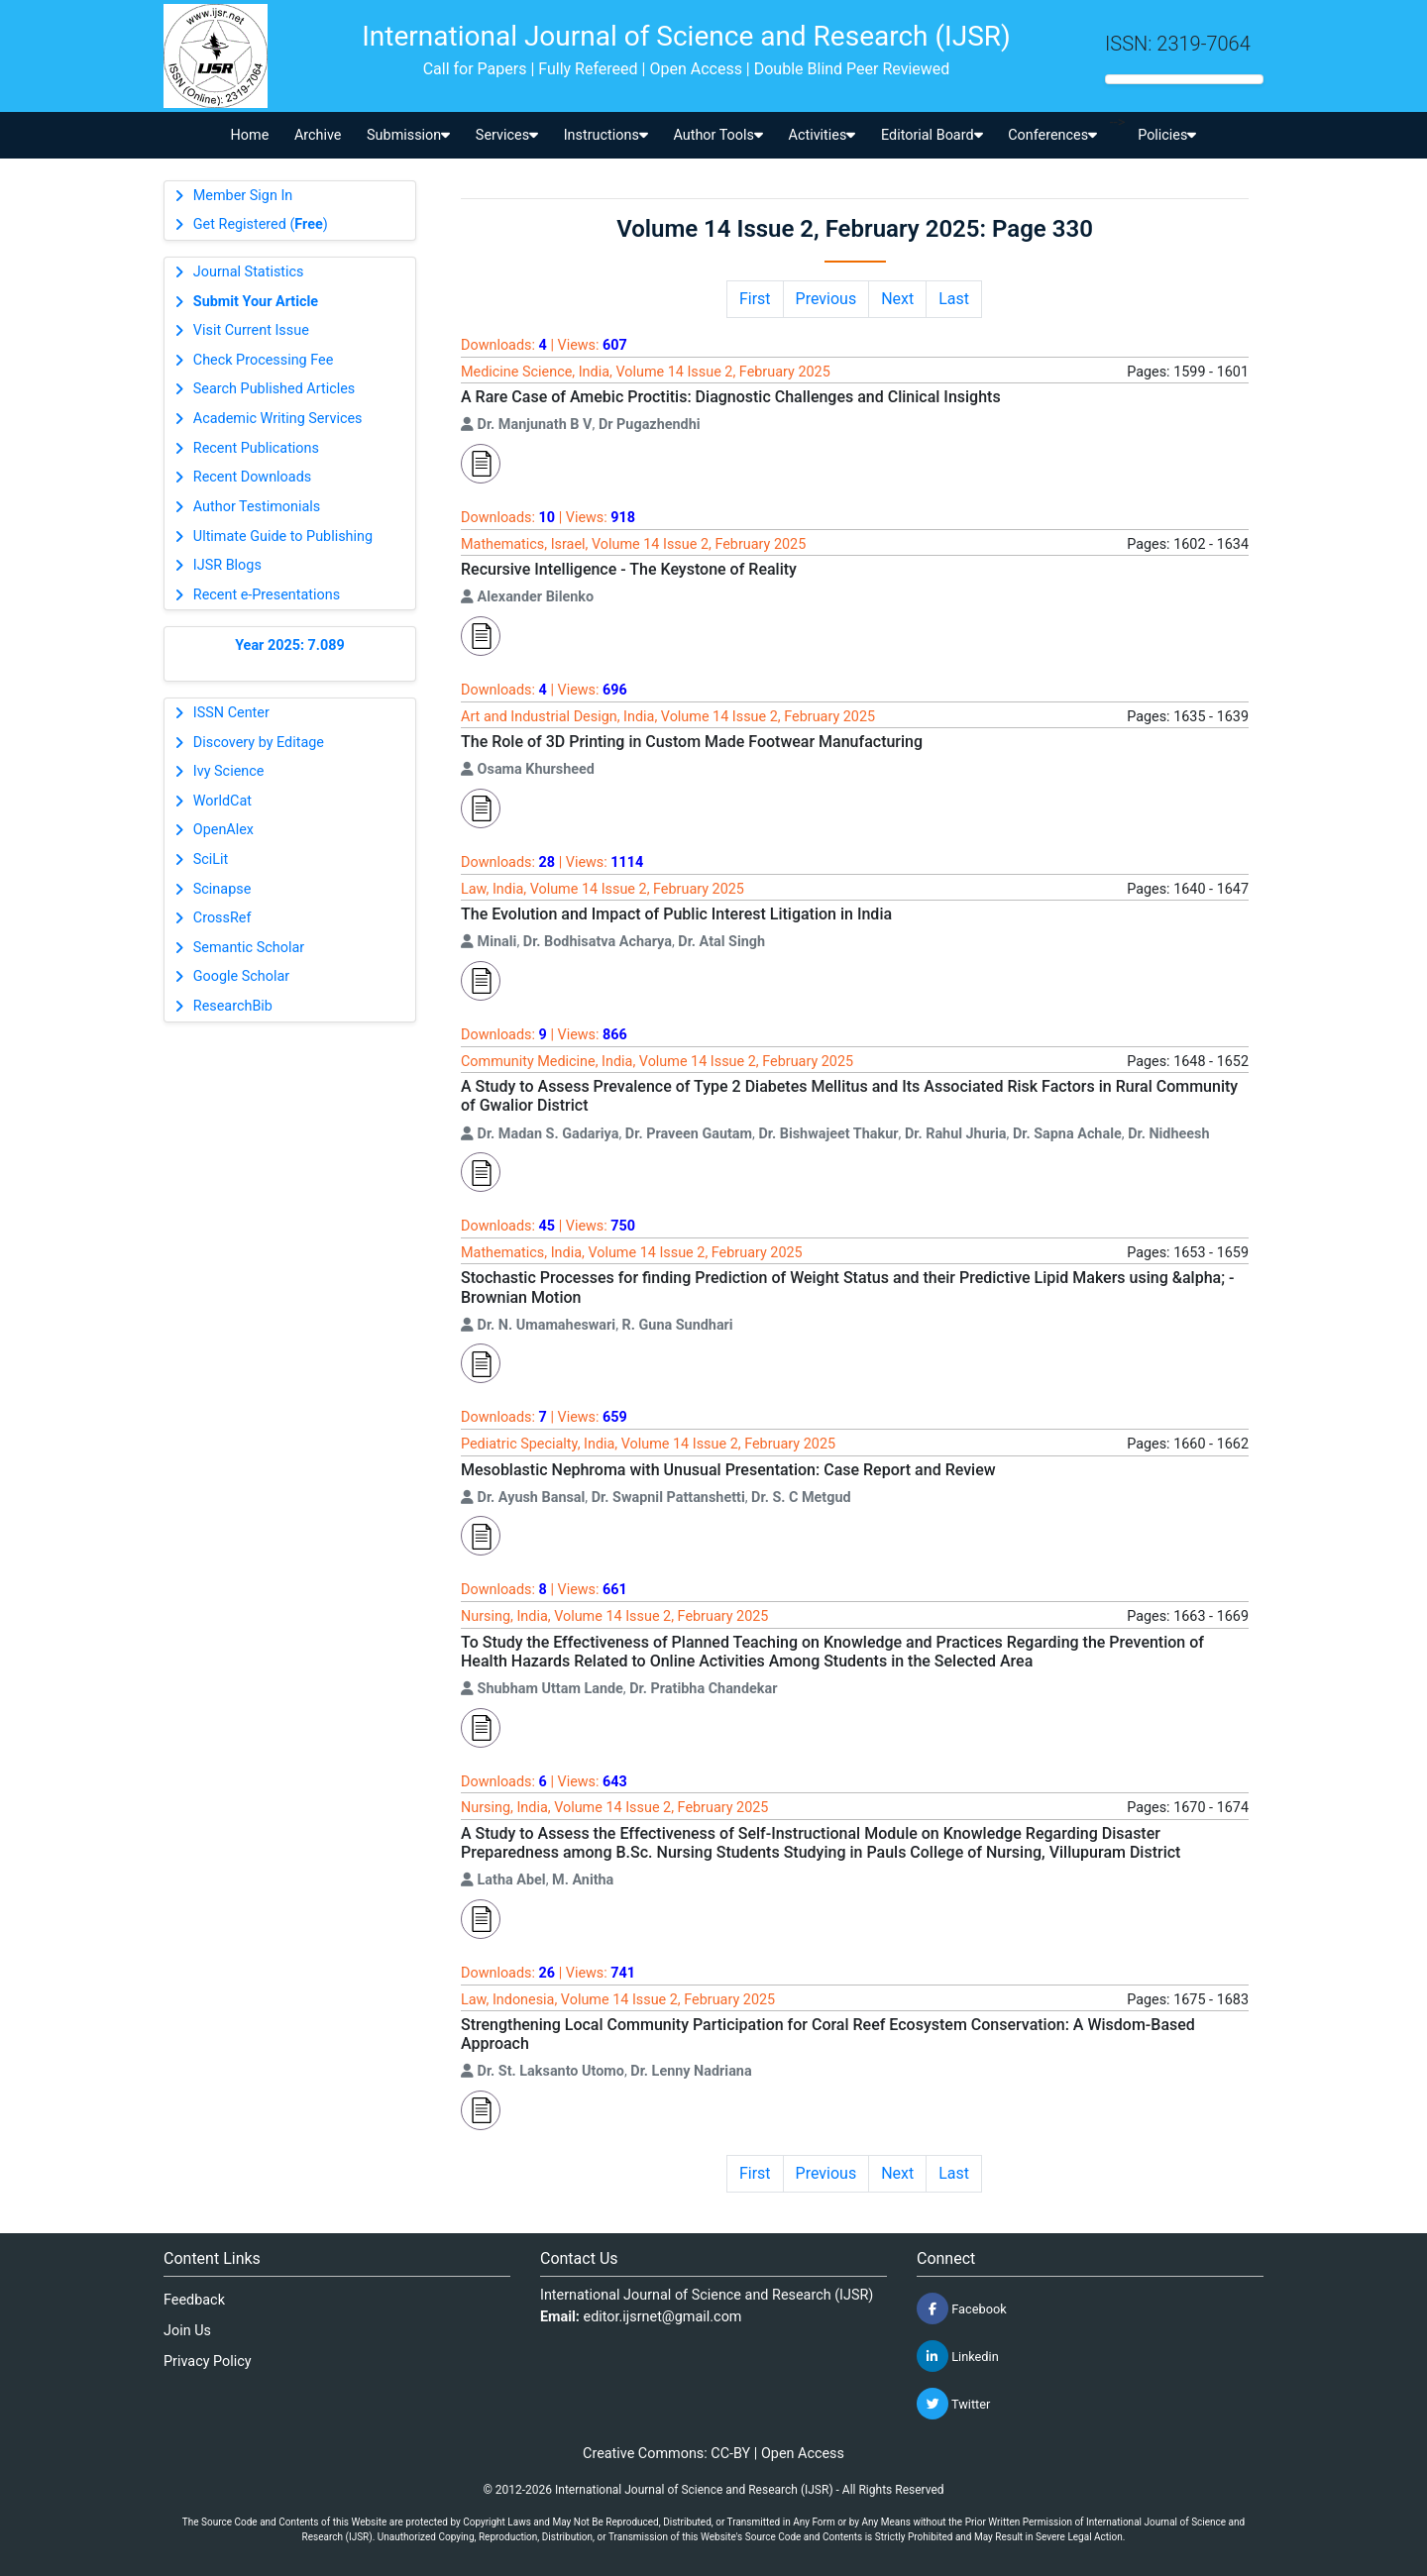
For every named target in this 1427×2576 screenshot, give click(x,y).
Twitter (953, 2403)
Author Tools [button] (717, 135)
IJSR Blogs (227, 565)
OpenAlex (223, 829)
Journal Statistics (248, 272)
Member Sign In (242, 195)
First (755, 298)
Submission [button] (408, 135)
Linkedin (958, 2356)
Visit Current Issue (251, 330)
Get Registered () (260, 224)
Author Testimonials (256, 506)
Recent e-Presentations (266, 595)
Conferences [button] (1052, 135)
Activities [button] (822, 135)
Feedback (194, 2300)
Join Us (187, 2330)
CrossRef (222, 918)
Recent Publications (256, 448)
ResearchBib (233, 1006)
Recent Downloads (252, 477)
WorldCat (222, 801)
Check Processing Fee (263, 360)
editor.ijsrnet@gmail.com (663, 2316)
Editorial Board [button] (932, 135)
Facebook (962, 2308)
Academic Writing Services (278, 418)
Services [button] (507, 135)
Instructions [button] (606, 135)
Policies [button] (1167, 135)
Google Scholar (241, 976)
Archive (318, 135)
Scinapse (222, 889)
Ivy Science (229, 771)
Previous (826, 298)
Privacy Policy (208, 2361)
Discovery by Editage (258, 742)
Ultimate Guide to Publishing (283, 536)
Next (897, 298)
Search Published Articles (274, 388)
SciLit (211, 859)
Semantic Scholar (248, 947)
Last (953, 298)
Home (250, 135)
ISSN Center (231, 712)
